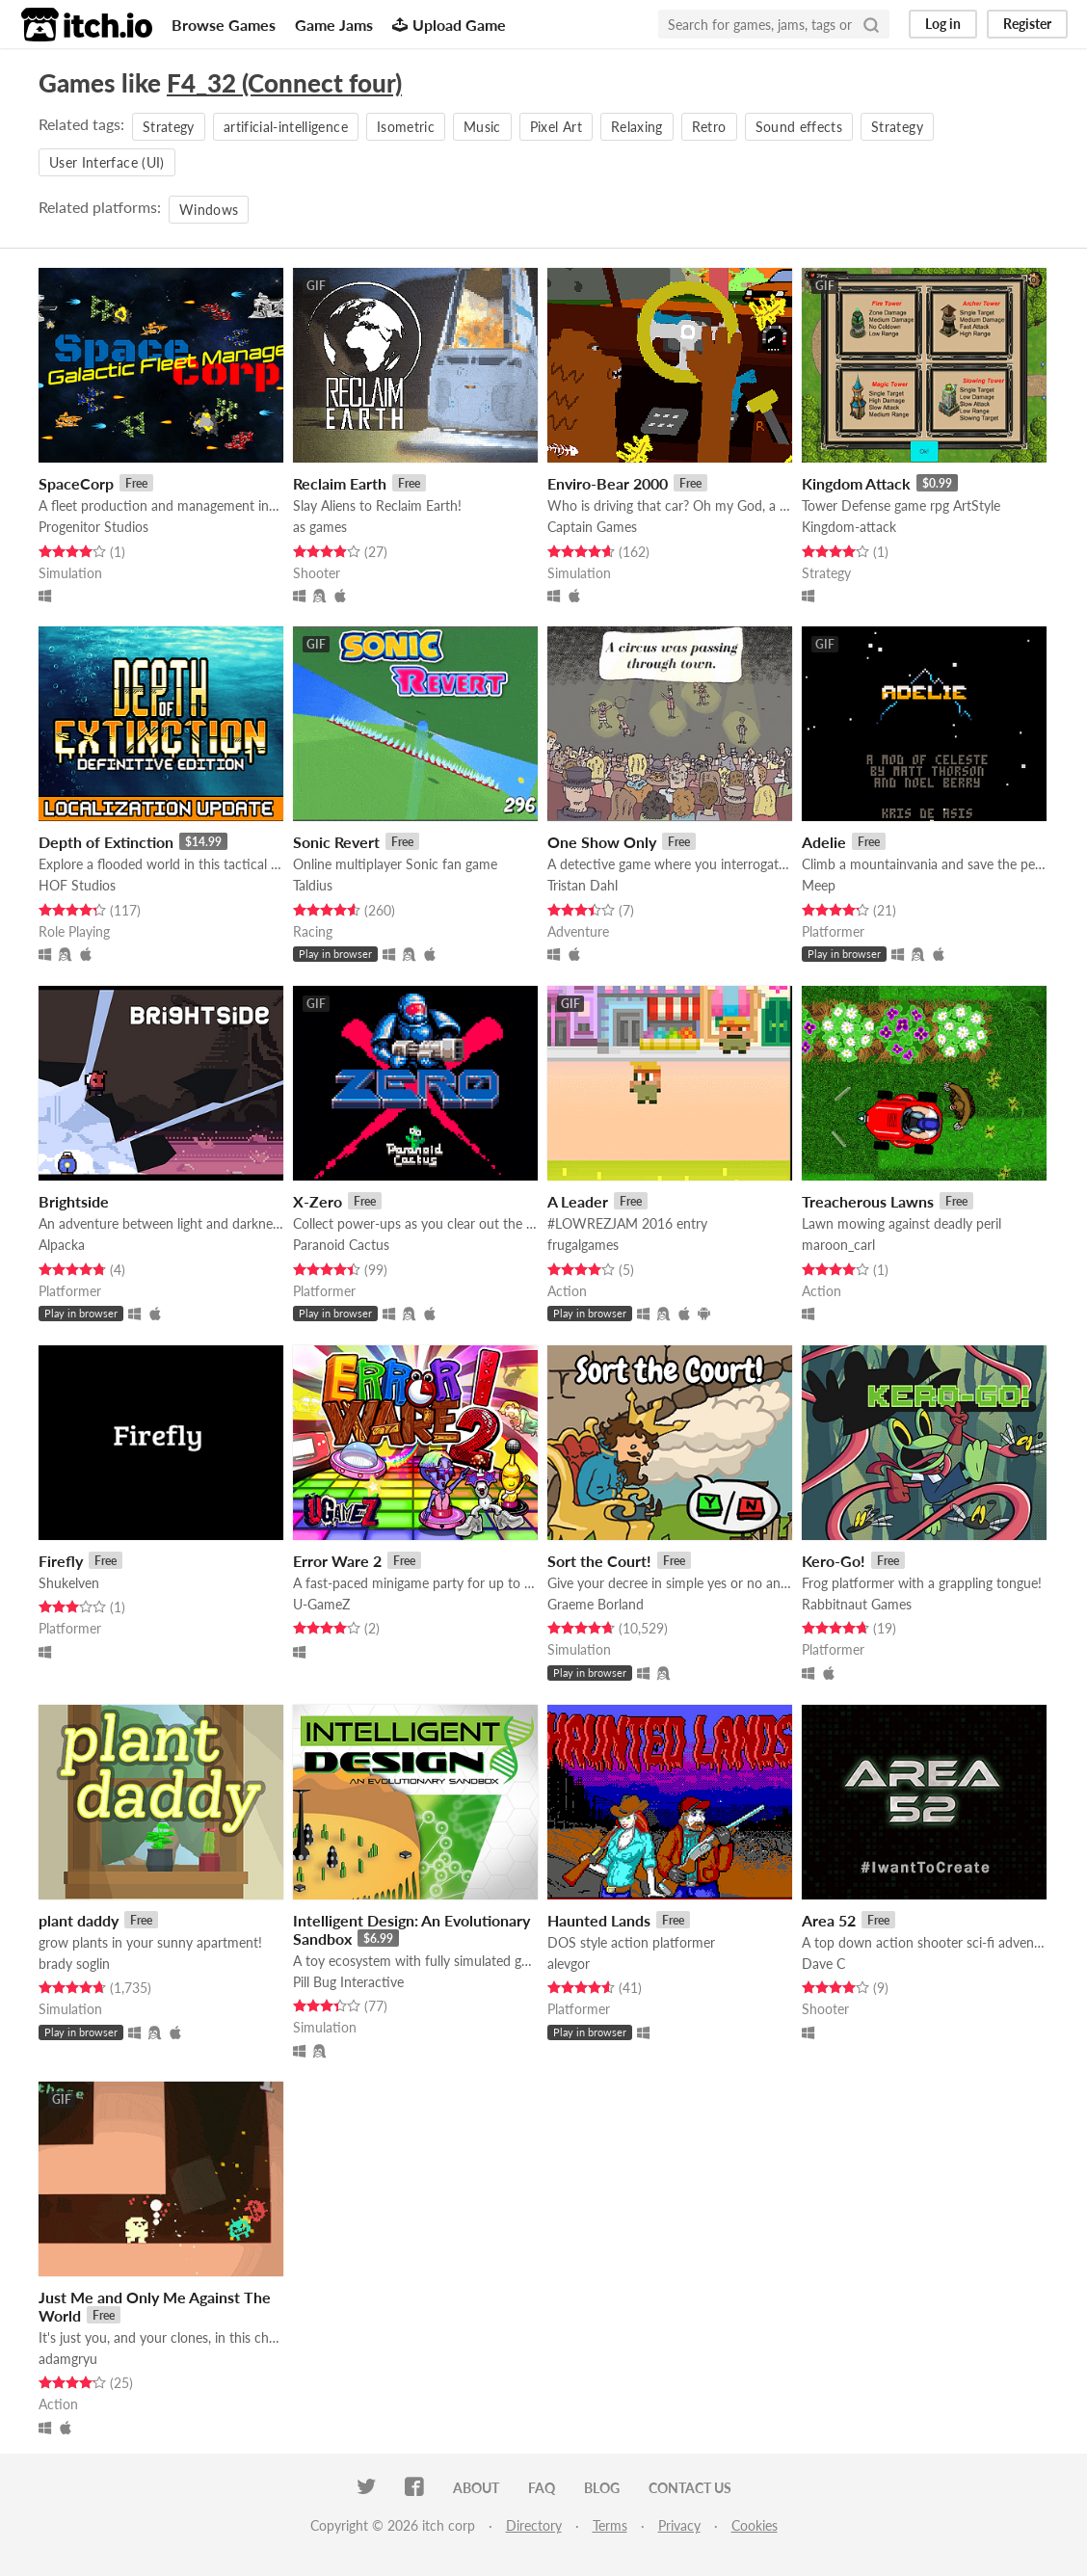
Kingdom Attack (856, 483)
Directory (534, 2525)
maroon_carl (838, 1244)
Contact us (690, 2488)
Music (482, 127)
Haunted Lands (598, 1920)
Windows (208, 209)
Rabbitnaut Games (857, 1604)
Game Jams (334, 24)
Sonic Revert (336, 842)
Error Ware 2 (337, 1561)
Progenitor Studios (93, 526)
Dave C (823, 1963)
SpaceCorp (76, 483)
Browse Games (224, 24)
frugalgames (583, 1244)
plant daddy (79, 1920)
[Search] (871, 24)
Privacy (679, 2525)
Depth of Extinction (106, 842)
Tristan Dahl (582, 885)
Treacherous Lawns (868, 1201)
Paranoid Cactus (341, 1244)
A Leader (577, 1201)
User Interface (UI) (107, 162)
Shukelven (69, 1583)
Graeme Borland (595, 1604)
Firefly (61, 1561)
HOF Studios (77, 885)
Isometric (406, 127)
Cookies (754, 2525)
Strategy (169, 127)
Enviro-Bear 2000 (607, 483)
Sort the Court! (599, 1561)
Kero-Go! (833, 1561)
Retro (709, 127)
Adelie (824, 842)
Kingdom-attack (849, 526)
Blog (602, 2488)
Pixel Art (556, 127)
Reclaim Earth (339, 483)
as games (320, 526)
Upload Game (449, 24)
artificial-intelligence (286, 127)
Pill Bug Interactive (348, 1982)
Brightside (74, 1201)
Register (1027, 23)
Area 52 (829, 1920)
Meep (818, 885)
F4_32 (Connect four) (284, 82)
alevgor (568, 1963)
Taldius (312, 885)
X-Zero (317, 1201)
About (476, 2488)
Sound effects (799, 127)
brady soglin (74, 1963)
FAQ (541, 2488)
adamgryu (68, 2358)
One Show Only (601, 842)
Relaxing (637, 127)
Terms (610, 2525)
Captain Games (592, 526)
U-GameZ (321, 1604)
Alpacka (62, 1244)
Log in (943, 23)
